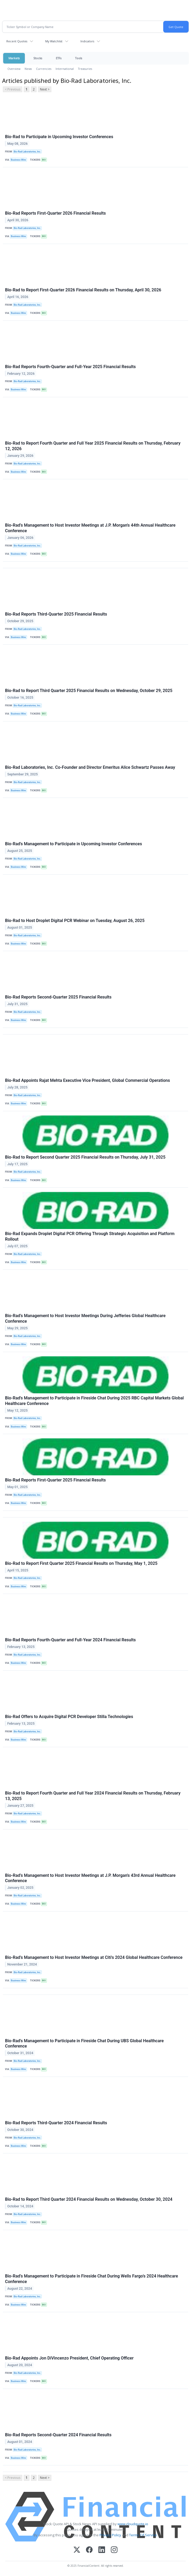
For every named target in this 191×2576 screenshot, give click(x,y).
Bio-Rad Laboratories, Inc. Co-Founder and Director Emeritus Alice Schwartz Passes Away (90, 767)
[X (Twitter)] (76, 2550)
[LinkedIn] (101, 2550)
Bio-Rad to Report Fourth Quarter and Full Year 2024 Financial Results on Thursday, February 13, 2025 (92, 1796)
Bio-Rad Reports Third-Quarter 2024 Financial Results (56, 2122)
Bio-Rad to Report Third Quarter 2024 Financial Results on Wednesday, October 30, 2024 (88, 2199)
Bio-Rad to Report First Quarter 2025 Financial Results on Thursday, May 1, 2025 (81, 1563)
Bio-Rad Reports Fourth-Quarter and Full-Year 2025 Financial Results (70, 366)
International (65, 69)
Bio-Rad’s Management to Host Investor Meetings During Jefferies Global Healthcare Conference (85, 1318)
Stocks (37, 58)
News (28, 69)
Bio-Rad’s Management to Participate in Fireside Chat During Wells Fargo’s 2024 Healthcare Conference (91, 2279)
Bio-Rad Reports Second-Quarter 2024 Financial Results (58, 2434)
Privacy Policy (110, 2535)
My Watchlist (53, 41)
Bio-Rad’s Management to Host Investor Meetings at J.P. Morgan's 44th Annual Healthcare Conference (90, 528)
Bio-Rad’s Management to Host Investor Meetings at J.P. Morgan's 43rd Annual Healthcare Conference (90, 1878)
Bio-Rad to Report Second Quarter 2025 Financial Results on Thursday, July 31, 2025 (85, 1157)
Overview (13, 69)
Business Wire (18, 160)
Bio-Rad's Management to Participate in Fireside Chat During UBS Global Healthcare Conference (84, 2043)
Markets (14, 58)
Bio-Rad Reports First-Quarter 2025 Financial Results (55, 1480)
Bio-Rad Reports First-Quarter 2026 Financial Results (55, 213)
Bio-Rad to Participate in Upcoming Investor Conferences (59, 136)
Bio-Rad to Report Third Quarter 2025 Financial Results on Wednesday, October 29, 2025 (88, 690)
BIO (44, 160)
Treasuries (85, 69)
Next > (44, 89)
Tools (78, 58)
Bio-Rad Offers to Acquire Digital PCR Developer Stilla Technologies (69, 1716)
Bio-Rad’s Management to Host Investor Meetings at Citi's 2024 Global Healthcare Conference (94, 1957)
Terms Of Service (143, 2535)
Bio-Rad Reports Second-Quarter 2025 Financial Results (58, 997)
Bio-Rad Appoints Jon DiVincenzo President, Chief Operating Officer (69, 2358)
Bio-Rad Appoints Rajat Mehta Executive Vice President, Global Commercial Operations (87, 1080)
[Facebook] (89, 2550)
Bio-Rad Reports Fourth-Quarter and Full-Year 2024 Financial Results (70, 1639)
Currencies (43, 69)
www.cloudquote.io (132, 2523)
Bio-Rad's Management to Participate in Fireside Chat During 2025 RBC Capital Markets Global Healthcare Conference (94, 1400)
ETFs (58, 58)
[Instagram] (114, 2550)
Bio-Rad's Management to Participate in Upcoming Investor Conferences (73, 843)
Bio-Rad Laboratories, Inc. (27, 151)
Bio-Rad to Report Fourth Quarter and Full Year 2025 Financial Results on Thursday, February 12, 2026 (92, 446)
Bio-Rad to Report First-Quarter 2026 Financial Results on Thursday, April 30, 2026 (83, 289)
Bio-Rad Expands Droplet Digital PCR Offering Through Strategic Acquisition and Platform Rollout (90, 1236)
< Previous (12, 89)
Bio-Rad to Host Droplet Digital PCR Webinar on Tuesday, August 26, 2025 (74, 920)
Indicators (87, 41)
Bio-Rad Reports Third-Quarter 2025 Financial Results (56, 614)
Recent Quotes (16, 41)
